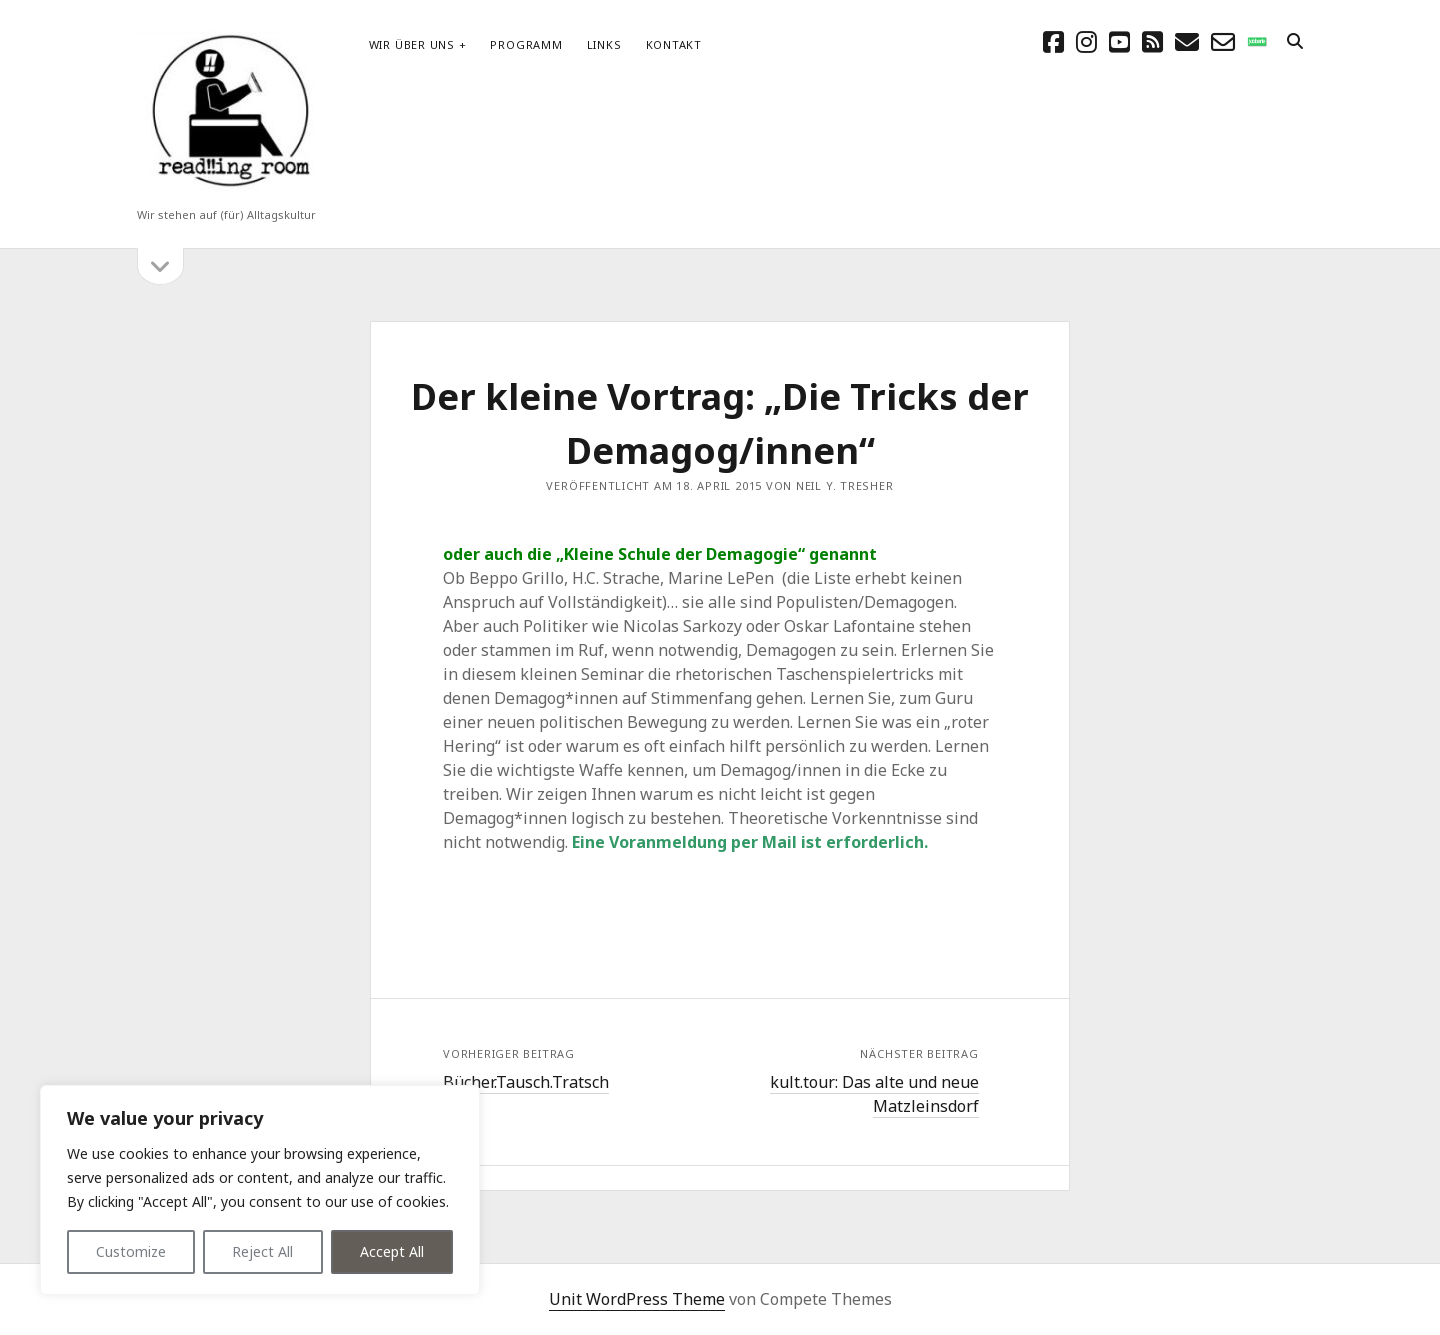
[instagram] (1086, 41)
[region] (260, 1190)
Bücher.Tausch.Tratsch (526, 1082)
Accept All (392, 1251)
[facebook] (1053, 41)
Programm (526, 44)
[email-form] (1223, 41)
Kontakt (674, 44)
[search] (1295, 42)
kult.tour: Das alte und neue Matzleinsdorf (874, 1094)
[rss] (1152, 41)
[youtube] (1119, 41)
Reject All (262, 1251)
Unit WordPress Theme (637, 1299)
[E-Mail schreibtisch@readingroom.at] (1187, 41)
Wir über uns (412, 44)
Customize (131, 1251)
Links (604, 44)
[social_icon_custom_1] (1257, 41)
